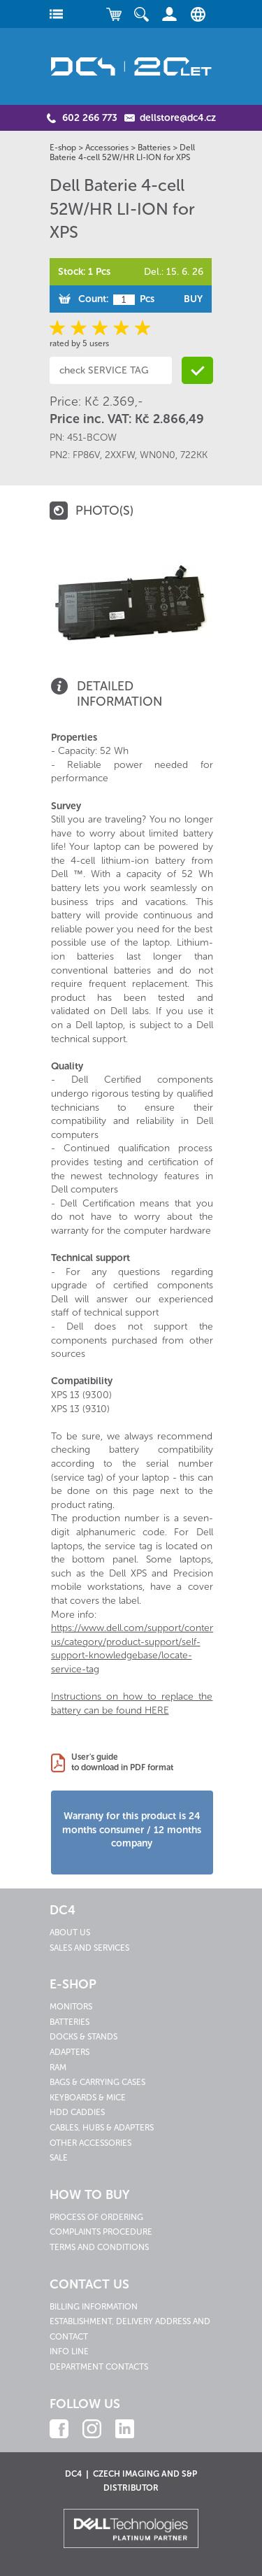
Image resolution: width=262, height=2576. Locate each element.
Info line (69, 2351)
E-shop (63, 147)
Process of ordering (96, 2217)
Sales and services (89, 1948)
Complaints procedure (101, 2232)
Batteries (154, 147)
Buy (193, 299)
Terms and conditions (99, 2247)
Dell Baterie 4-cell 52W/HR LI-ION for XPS (122, 152)
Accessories (107, 147)
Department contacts (99, 2367)
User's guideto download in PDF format (122, 1762)
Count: (93, 299)
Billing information (94, 2307)
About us (70, 1932)
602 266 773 (89, 118)
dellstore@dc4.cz (178, 118)
